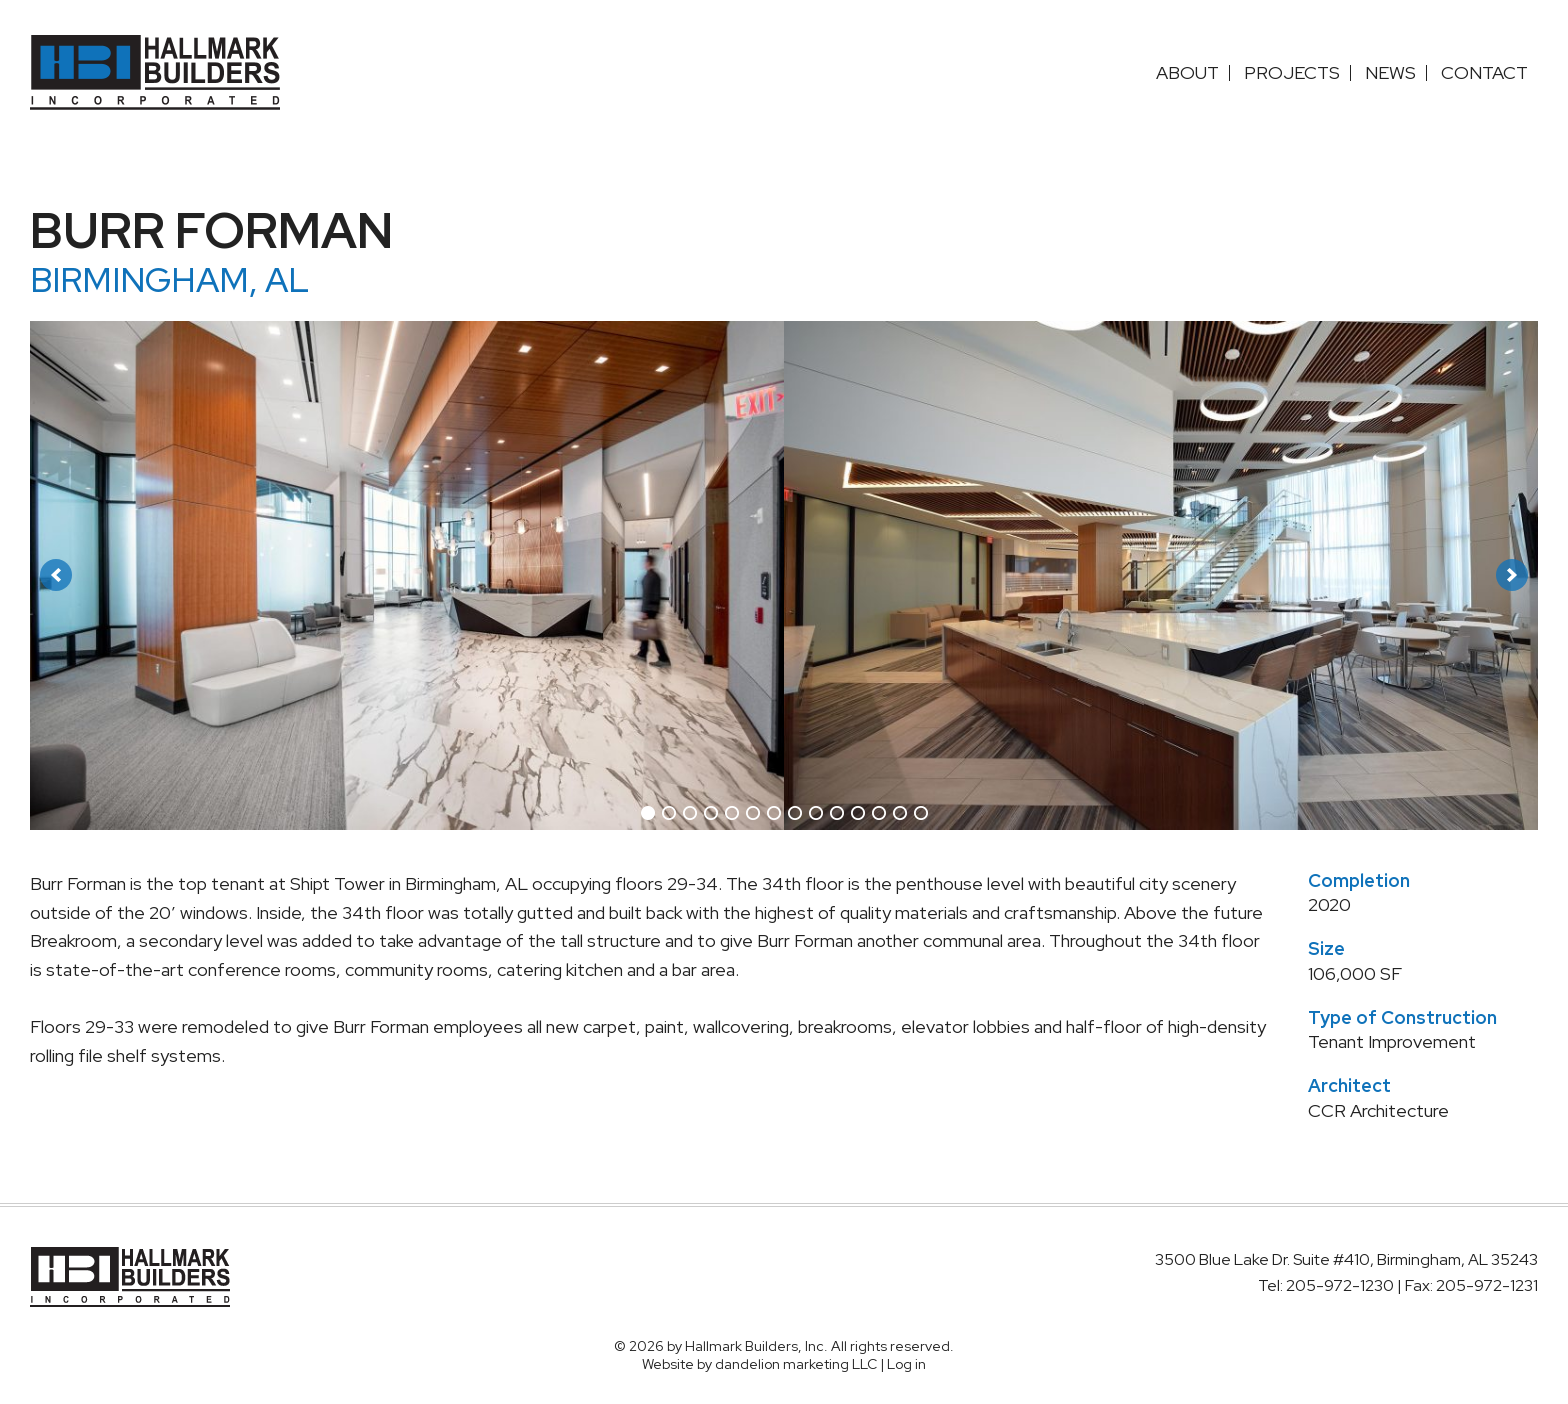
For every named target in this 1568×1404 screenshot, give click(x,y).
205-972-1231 (1487, 1285)
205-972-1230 (1341, 1285)
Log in (906, 1364)
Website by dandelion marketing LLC (759, 1364)
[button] (56, 575)
